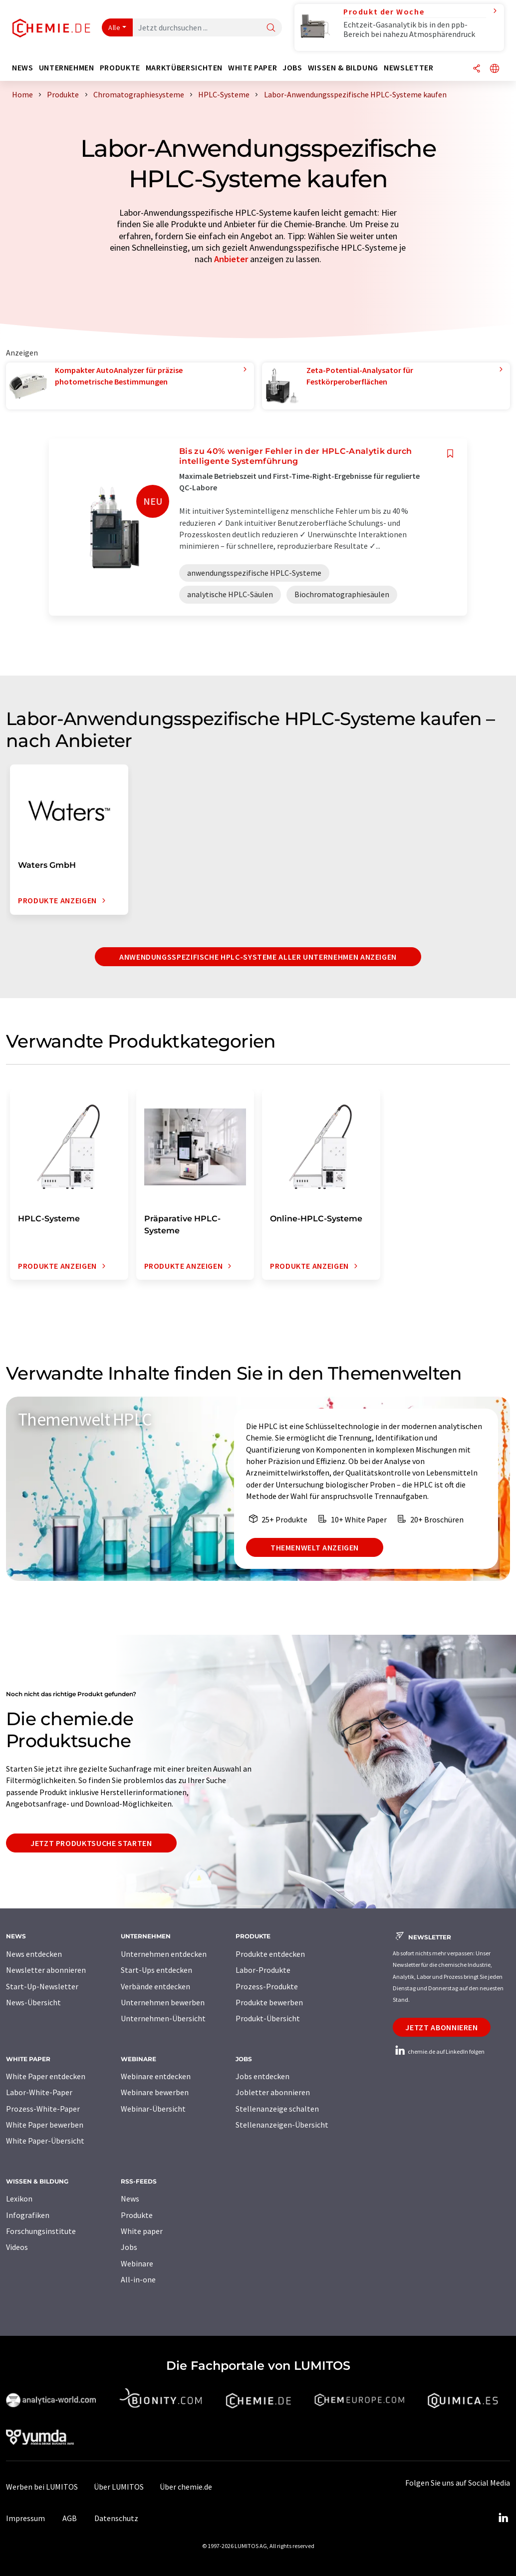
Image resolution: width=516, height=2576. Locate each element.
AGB (69, 2518)
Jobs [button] (292, 67)
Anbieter (231, 259)
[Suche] (271, 28)
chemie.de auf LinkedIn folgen (439, 2051)
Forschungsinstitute (41, 2231)
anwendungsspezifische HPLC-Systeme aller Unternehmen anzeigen (258, 957)
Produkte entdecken (270, 1954)
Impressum (25, 2518)
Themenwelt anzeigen (314, 1547)
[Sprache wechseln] (495, 69)
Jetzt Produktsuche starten (91, 1843)
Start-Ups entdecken (156, 1970)
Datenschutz (116, 2518)
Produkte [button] (120, 67)
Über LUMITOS (119, 2487)
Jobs (129, 2247)
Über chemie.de (186, 2487)
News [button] (22, 67)
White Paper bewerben (44, 2125)
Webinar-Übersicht (153, 2109)
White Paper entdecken (45, 2076)
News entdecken (34, 1954)
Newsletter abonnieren (46, 1970)
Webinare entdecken (156, 2076)
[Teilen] (477, 69)
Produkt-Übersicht (268, 2018)
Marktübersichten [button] (184, 67)
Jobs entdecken (262, 2076)
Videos (17, 2247)
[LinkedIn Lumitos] (503, 2518)
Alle (114, 27)
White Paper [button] (252, 67)
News (130, 2199)
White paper (142, 2231)
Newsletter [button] (408, 67)
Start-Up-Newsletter (42, 1986)
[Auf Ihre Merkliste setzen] (450, 453)
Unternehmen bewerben (163, 2002)
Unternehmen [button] (66, 67)
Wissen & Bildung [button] (343, 67)
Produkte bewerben (269, 2002)
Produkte (137, 2215)
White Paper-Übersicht (45, 2141)
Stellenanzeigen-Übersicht (282, 2125)
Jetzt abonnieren (441, 2027)
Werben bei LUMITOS (42, 2487)
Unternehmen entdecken (164, 1954)
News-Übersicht (33, 2002)
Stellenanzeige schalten (277, 2109)
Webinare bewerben (155, 2092)
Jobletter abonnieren (273, 2092)
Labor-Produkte (263, 1970)
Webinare (137, 2263)
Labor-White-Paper (39, 2092)
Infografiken (27, 2215)
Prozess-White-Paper (43, 2109)
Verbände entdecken (155, 1986)
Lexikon (19, 2199)
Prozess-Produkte (267, 1986)
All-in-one (138, 2279)
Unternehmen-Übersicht (163, 2018)
